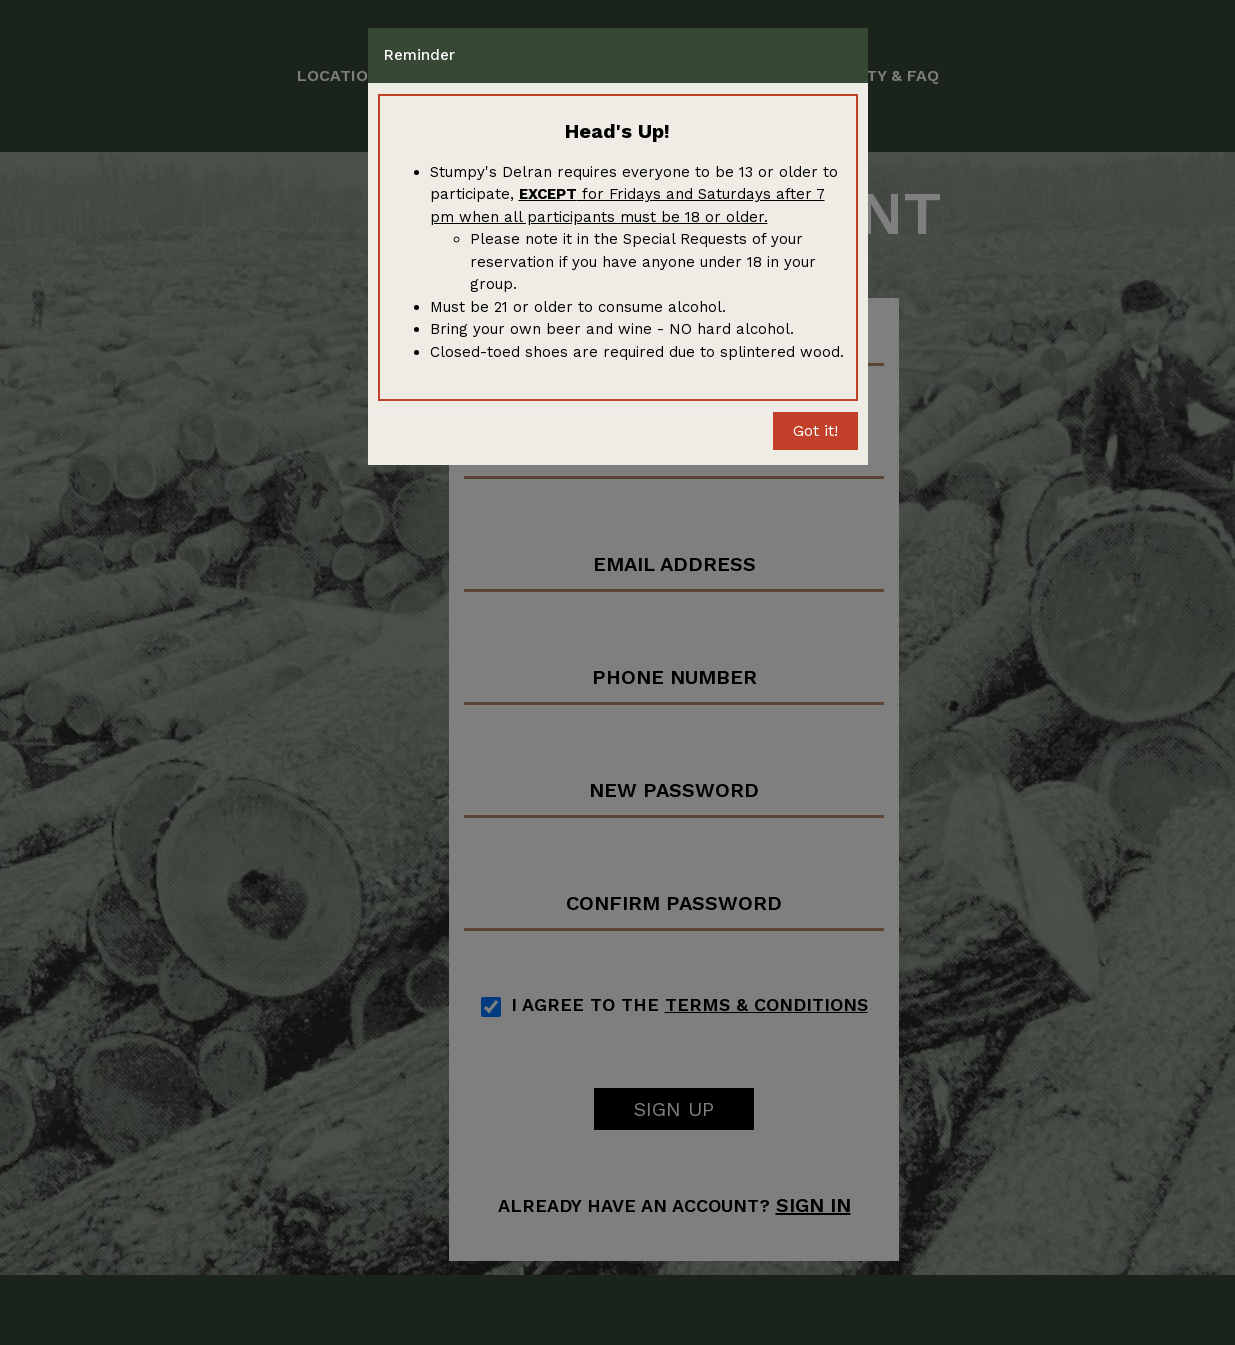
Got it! (815, 430)
